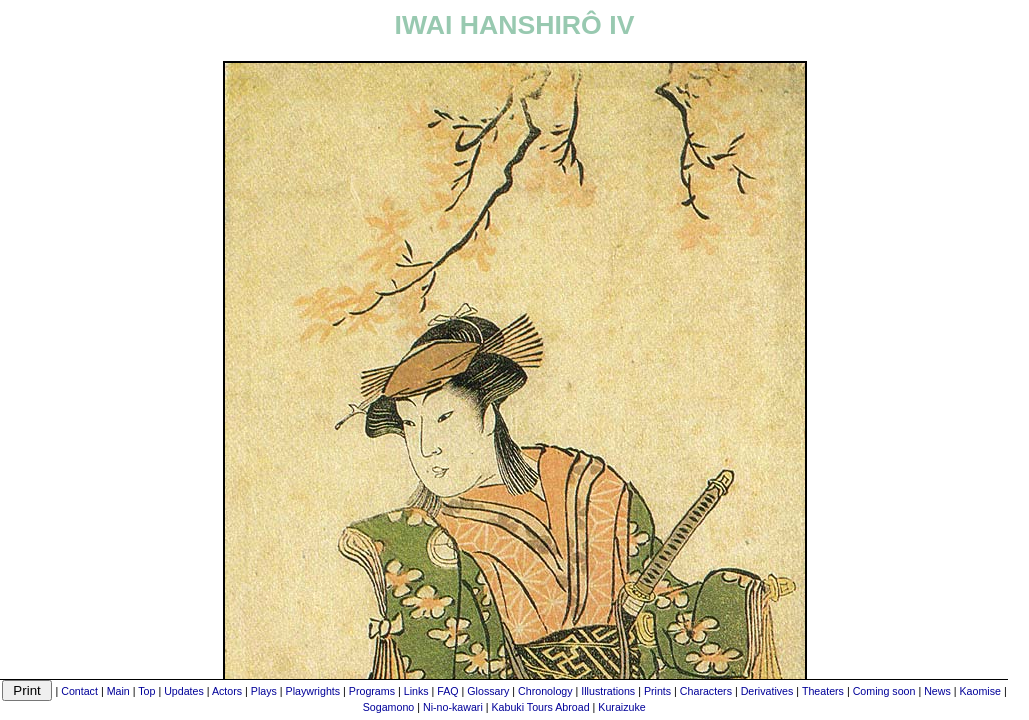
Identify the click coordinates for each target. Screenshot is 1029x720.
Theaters (823, 691)
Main (118, 691)
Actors (227, 691)
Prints (657, 691)
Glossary (488, 691)
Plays (264, 691)
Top (146, 691)
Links (416, 691)
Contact (79, 691)
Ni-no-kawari (453, 707)
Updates (184, 691)
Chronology (545, 691)
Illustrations (608, 691)
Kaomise (980, 691)
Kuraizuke (621, 707)
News (937, 691)
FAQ (447, 691)
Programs (372, 691)
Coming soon (884, 691)
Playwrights (313, 691)
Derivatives (767, 691)
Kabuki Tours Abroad (540, 707)
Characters (706, 691)
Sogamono (389, 707)
